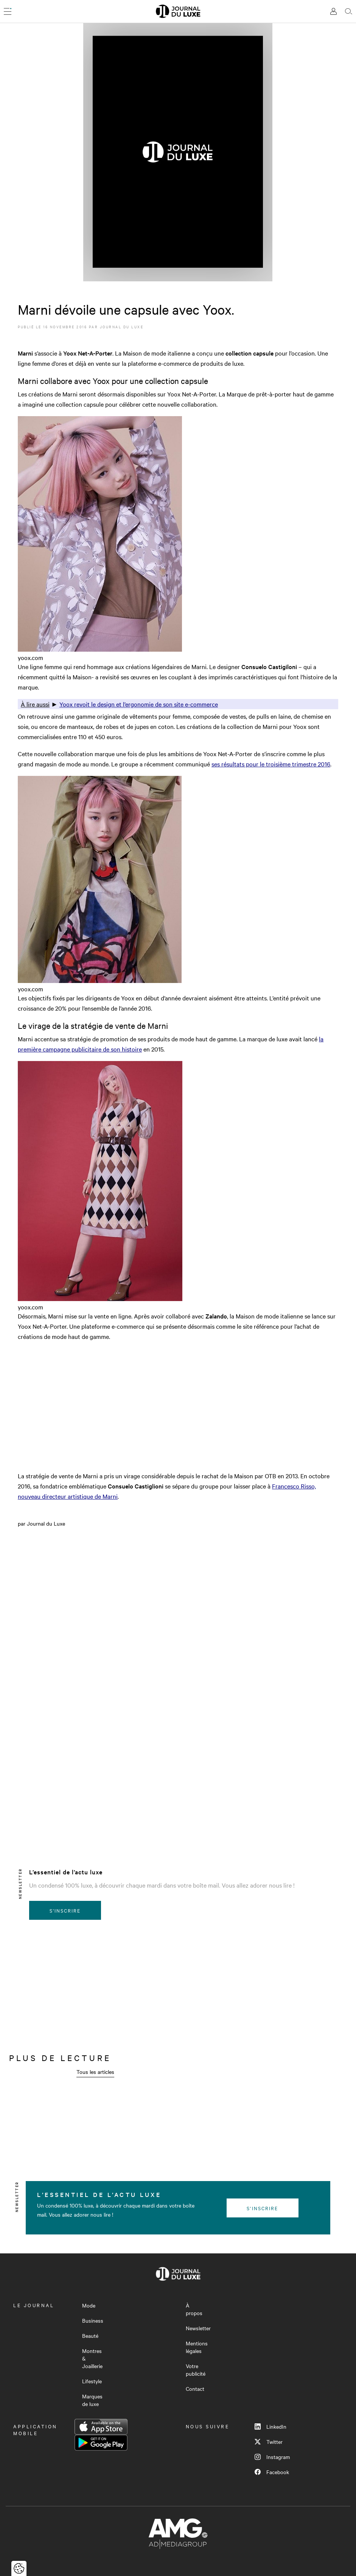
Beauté (90, 2335)
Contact (195, 2388)
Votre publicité (195, 2369)
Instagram (272, 2457)
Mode (88, 2305)
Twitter (269, 2441)
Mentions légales (197, 2346)
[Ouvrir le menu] (7, 11)
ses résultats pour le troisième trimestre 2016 (270, 764)
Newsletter (198, 2328)
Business (92, 2320)
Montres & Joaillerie (92, 2358)
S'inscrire (65, 1910)
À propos (194, 2309)
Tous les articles (95, 2071)
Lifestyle (92, 2381)
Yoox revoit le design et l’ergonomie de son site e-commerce (138, 704)
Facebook (272, 2472)
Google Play (101, 2443)
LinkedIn (270, 2426)
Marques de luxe (92, 2399)
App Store (101, 2427)
